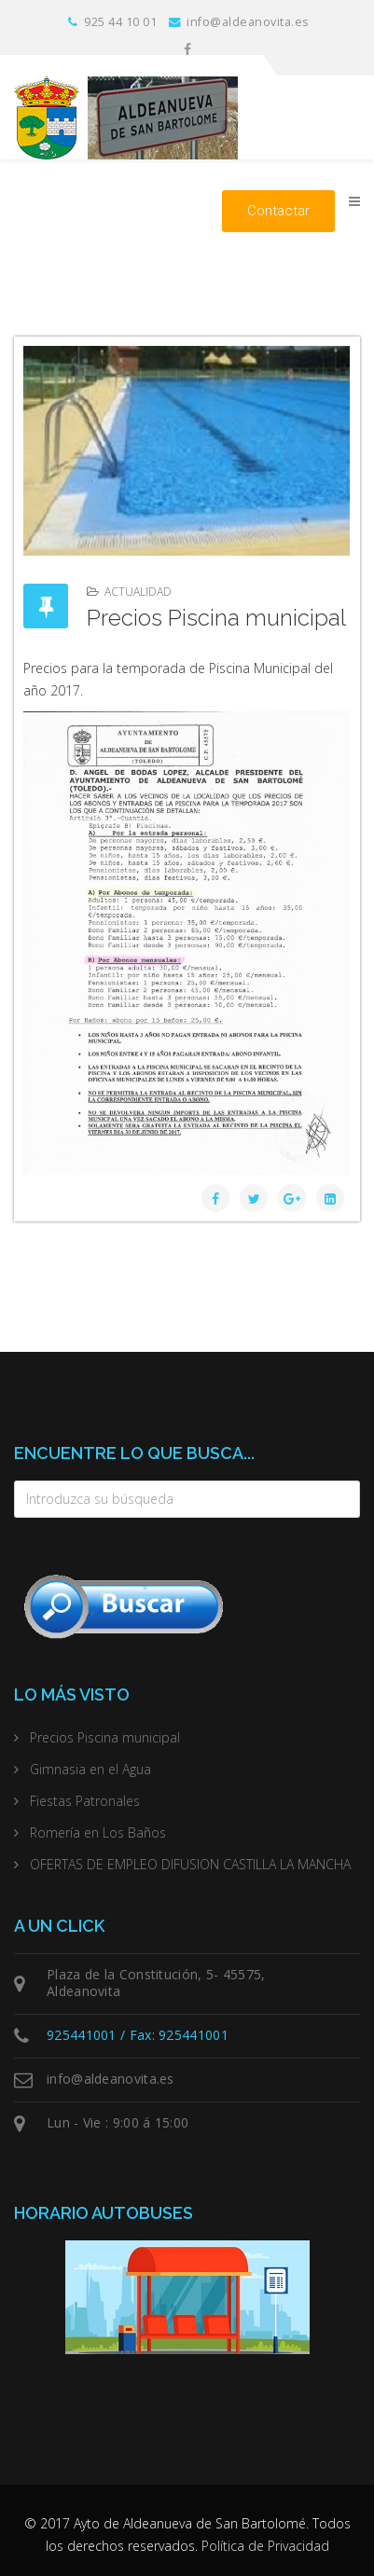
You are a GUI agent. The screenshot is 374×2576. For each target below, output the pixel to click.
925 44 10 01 (120, 22)
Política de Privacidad (265, 2546)
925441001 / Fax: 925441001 (138, 2035)
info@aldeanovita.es (248, 22)
